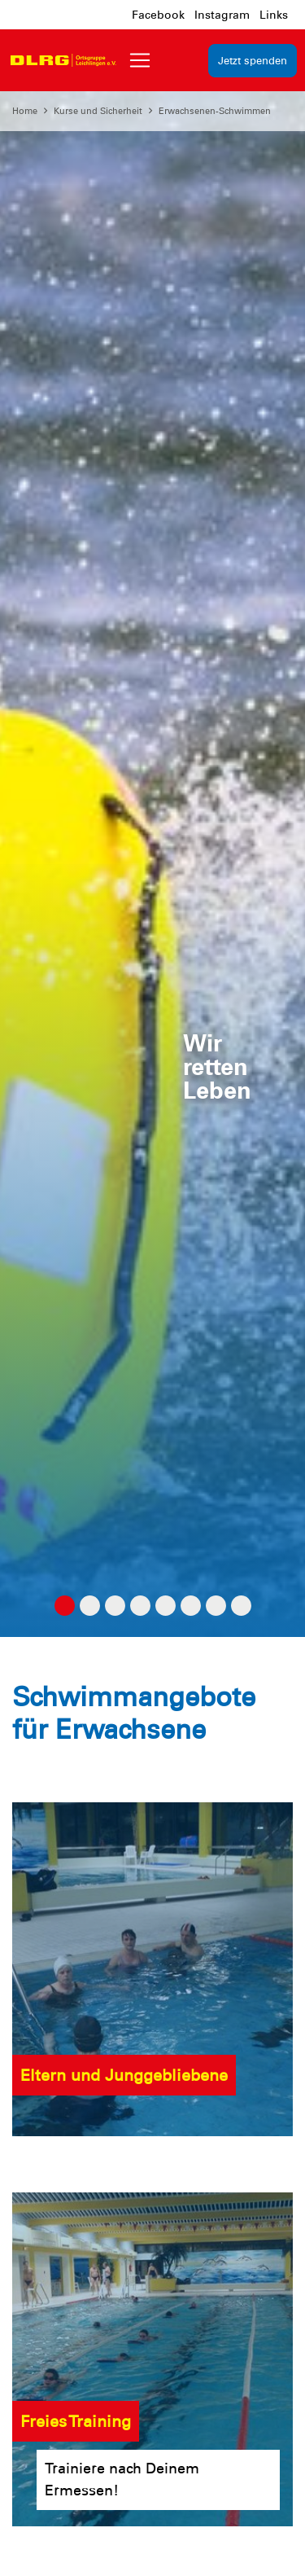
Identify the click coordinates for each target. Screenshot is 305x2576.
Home (24, 110)
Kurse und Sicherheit (98, 110)
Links (273, 14)
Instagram (222, 14)
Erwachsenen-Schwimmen (215, 110)
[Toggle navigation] (140, 60)
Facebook (158, 14)
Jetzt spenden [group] (252, 61)
